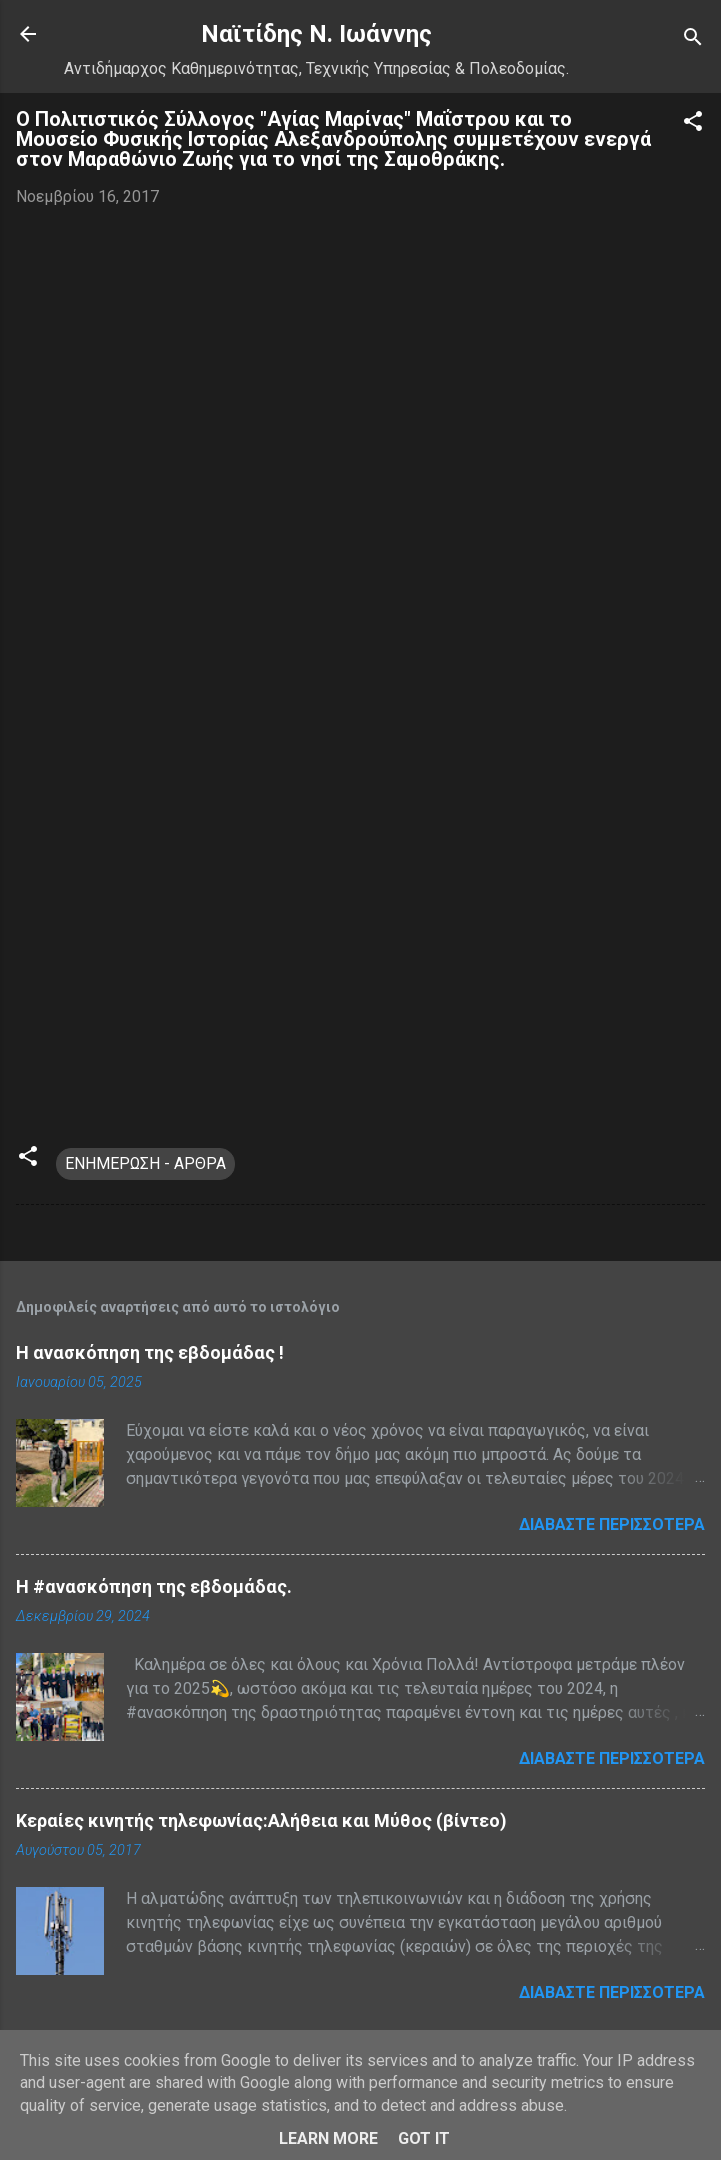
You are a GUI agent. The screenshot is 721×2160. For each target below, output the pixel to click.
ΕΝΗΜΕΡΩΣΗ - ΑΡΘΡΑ (145, 1163)
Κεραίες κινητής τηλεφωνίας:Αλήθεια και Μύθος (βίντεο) (261, 1820)
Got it (424, 2138)
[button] (693, 124)
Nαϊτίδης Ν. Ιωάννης (316, 34)
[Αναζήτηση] (693, 40)
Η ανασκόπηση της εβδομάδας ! (150, 1352)
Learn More (328, 2138)
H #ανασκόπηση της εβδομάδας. (154, 1586)
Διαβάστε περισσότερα (612, 1524)
